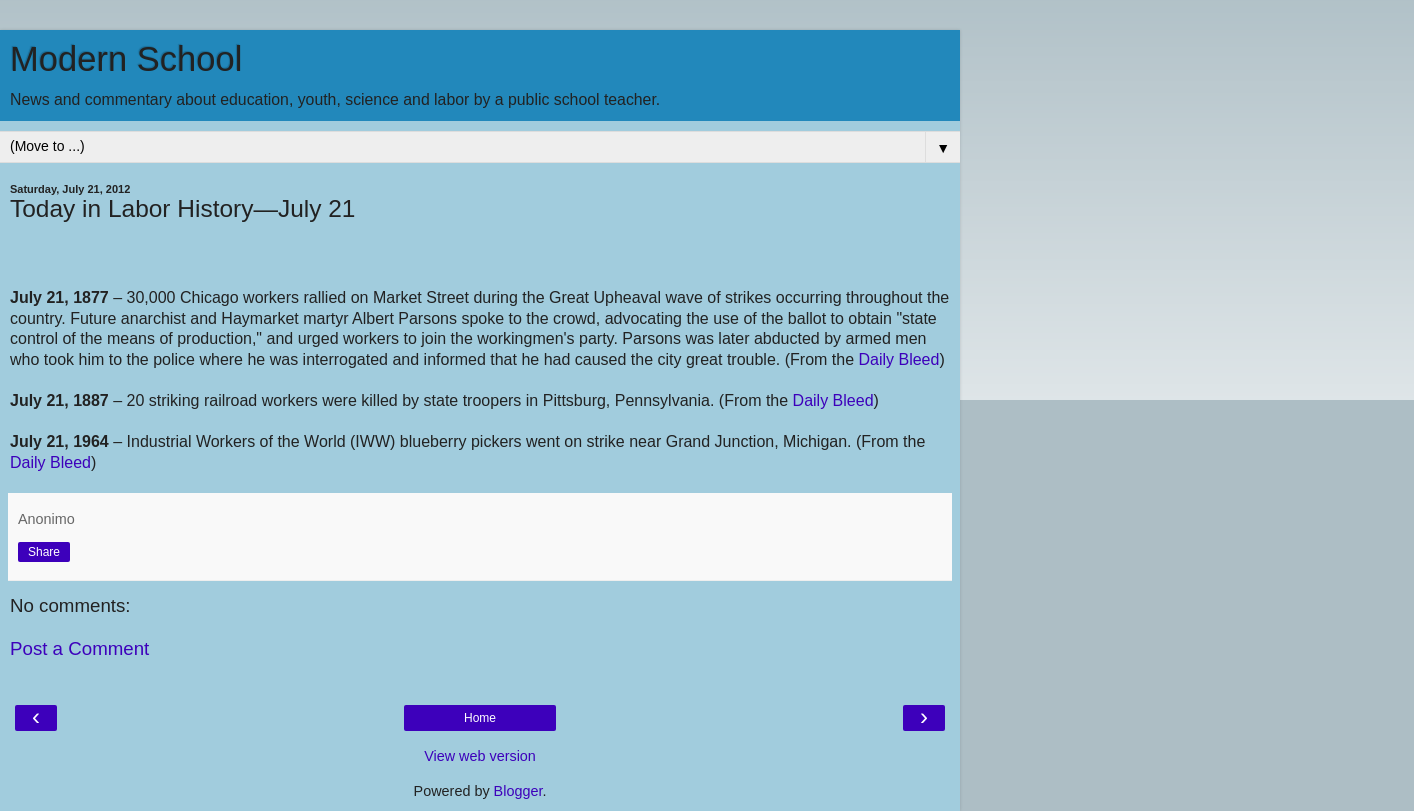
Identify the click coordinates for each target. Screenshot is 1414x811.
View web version (480, 756)
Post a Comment (79, 648)
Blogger (518, 791)
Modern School (126, 59)
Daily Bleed (898, 359)
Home (480, 718)
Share (44, 552)
